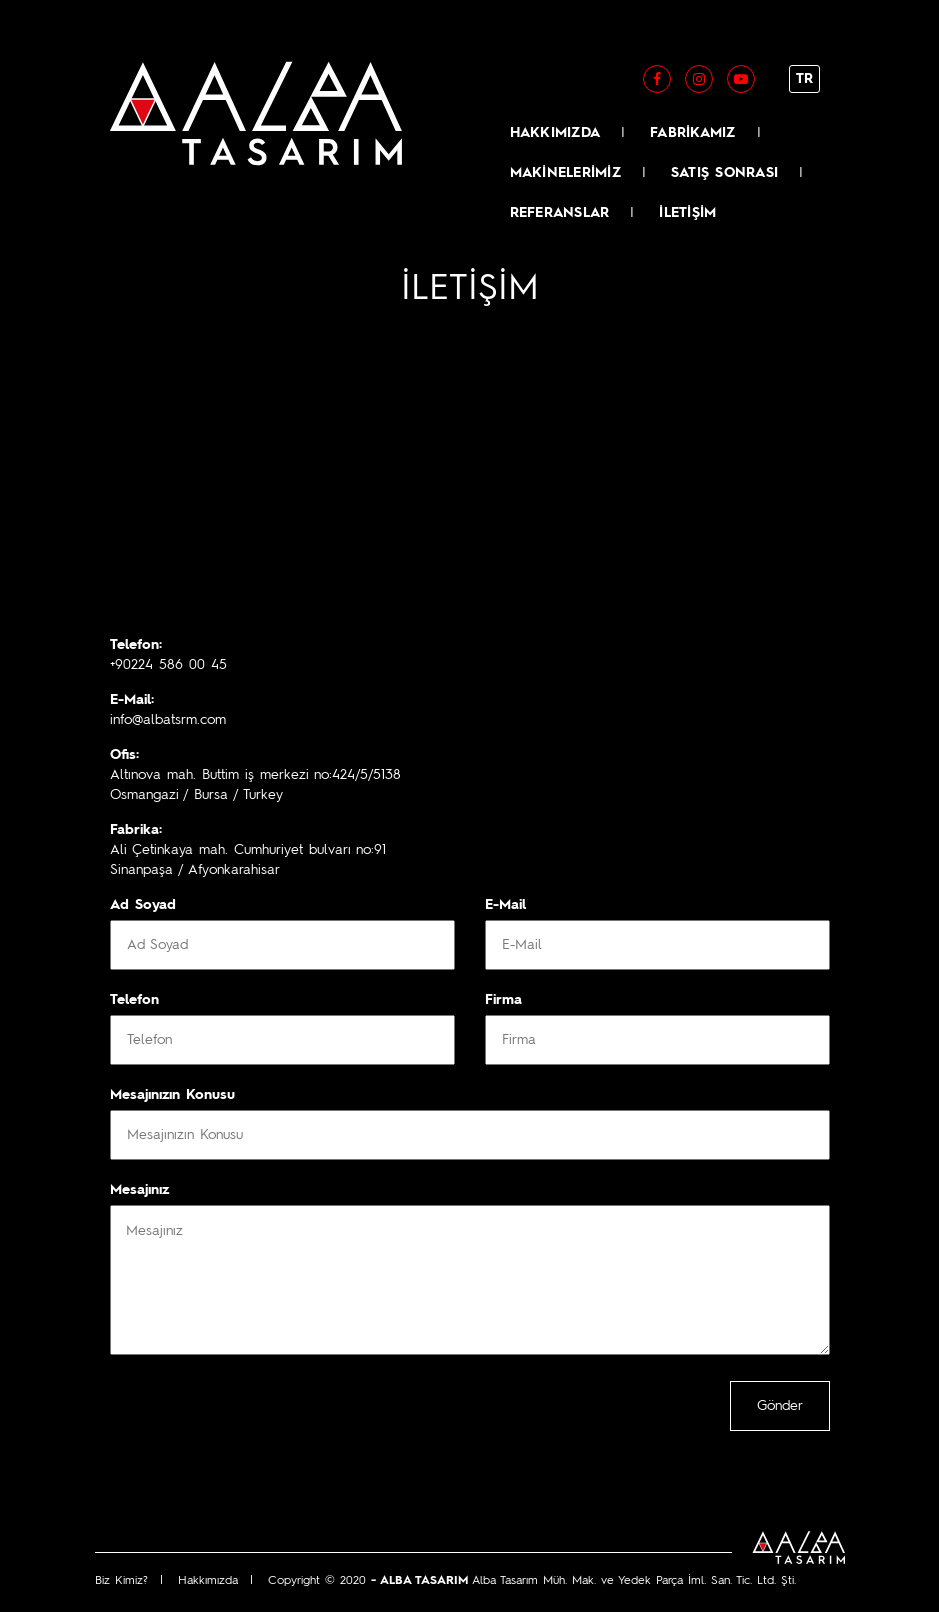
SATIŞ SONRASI (724, 173)
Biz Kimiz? (121, 1581)
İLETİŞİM (687, 213)
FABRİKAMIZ (693, 133)
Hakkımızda (208, 1581)
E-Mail (505, 905)
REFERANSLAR (560, 213)
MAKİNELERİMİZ (565, 173)
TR (804, 79)
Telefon (134, 1000)
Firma (503, 1000)
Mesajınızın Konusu (172, 1095)
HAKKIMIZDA (555, 133)
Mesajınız (139, 1190)
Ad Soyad (143, 905)
